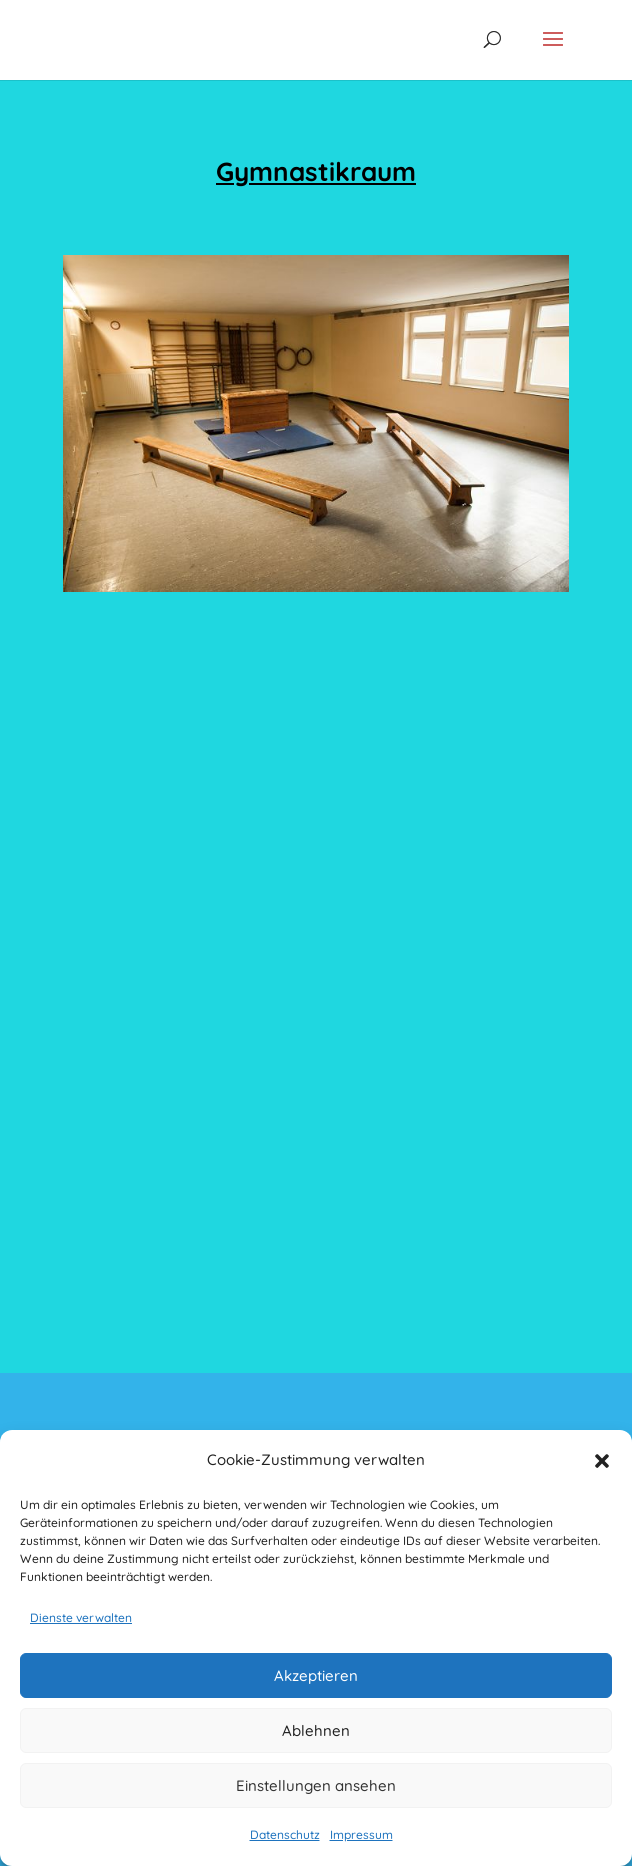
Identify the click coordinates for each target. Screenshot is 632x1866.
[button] (602, 1461)
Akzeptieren (316, 1675)
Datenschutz (285, 1834)
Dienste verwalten (81, 1617)
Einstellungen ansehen (316, 1785)
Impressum (361, 1834)
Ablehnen (316, 1730)
